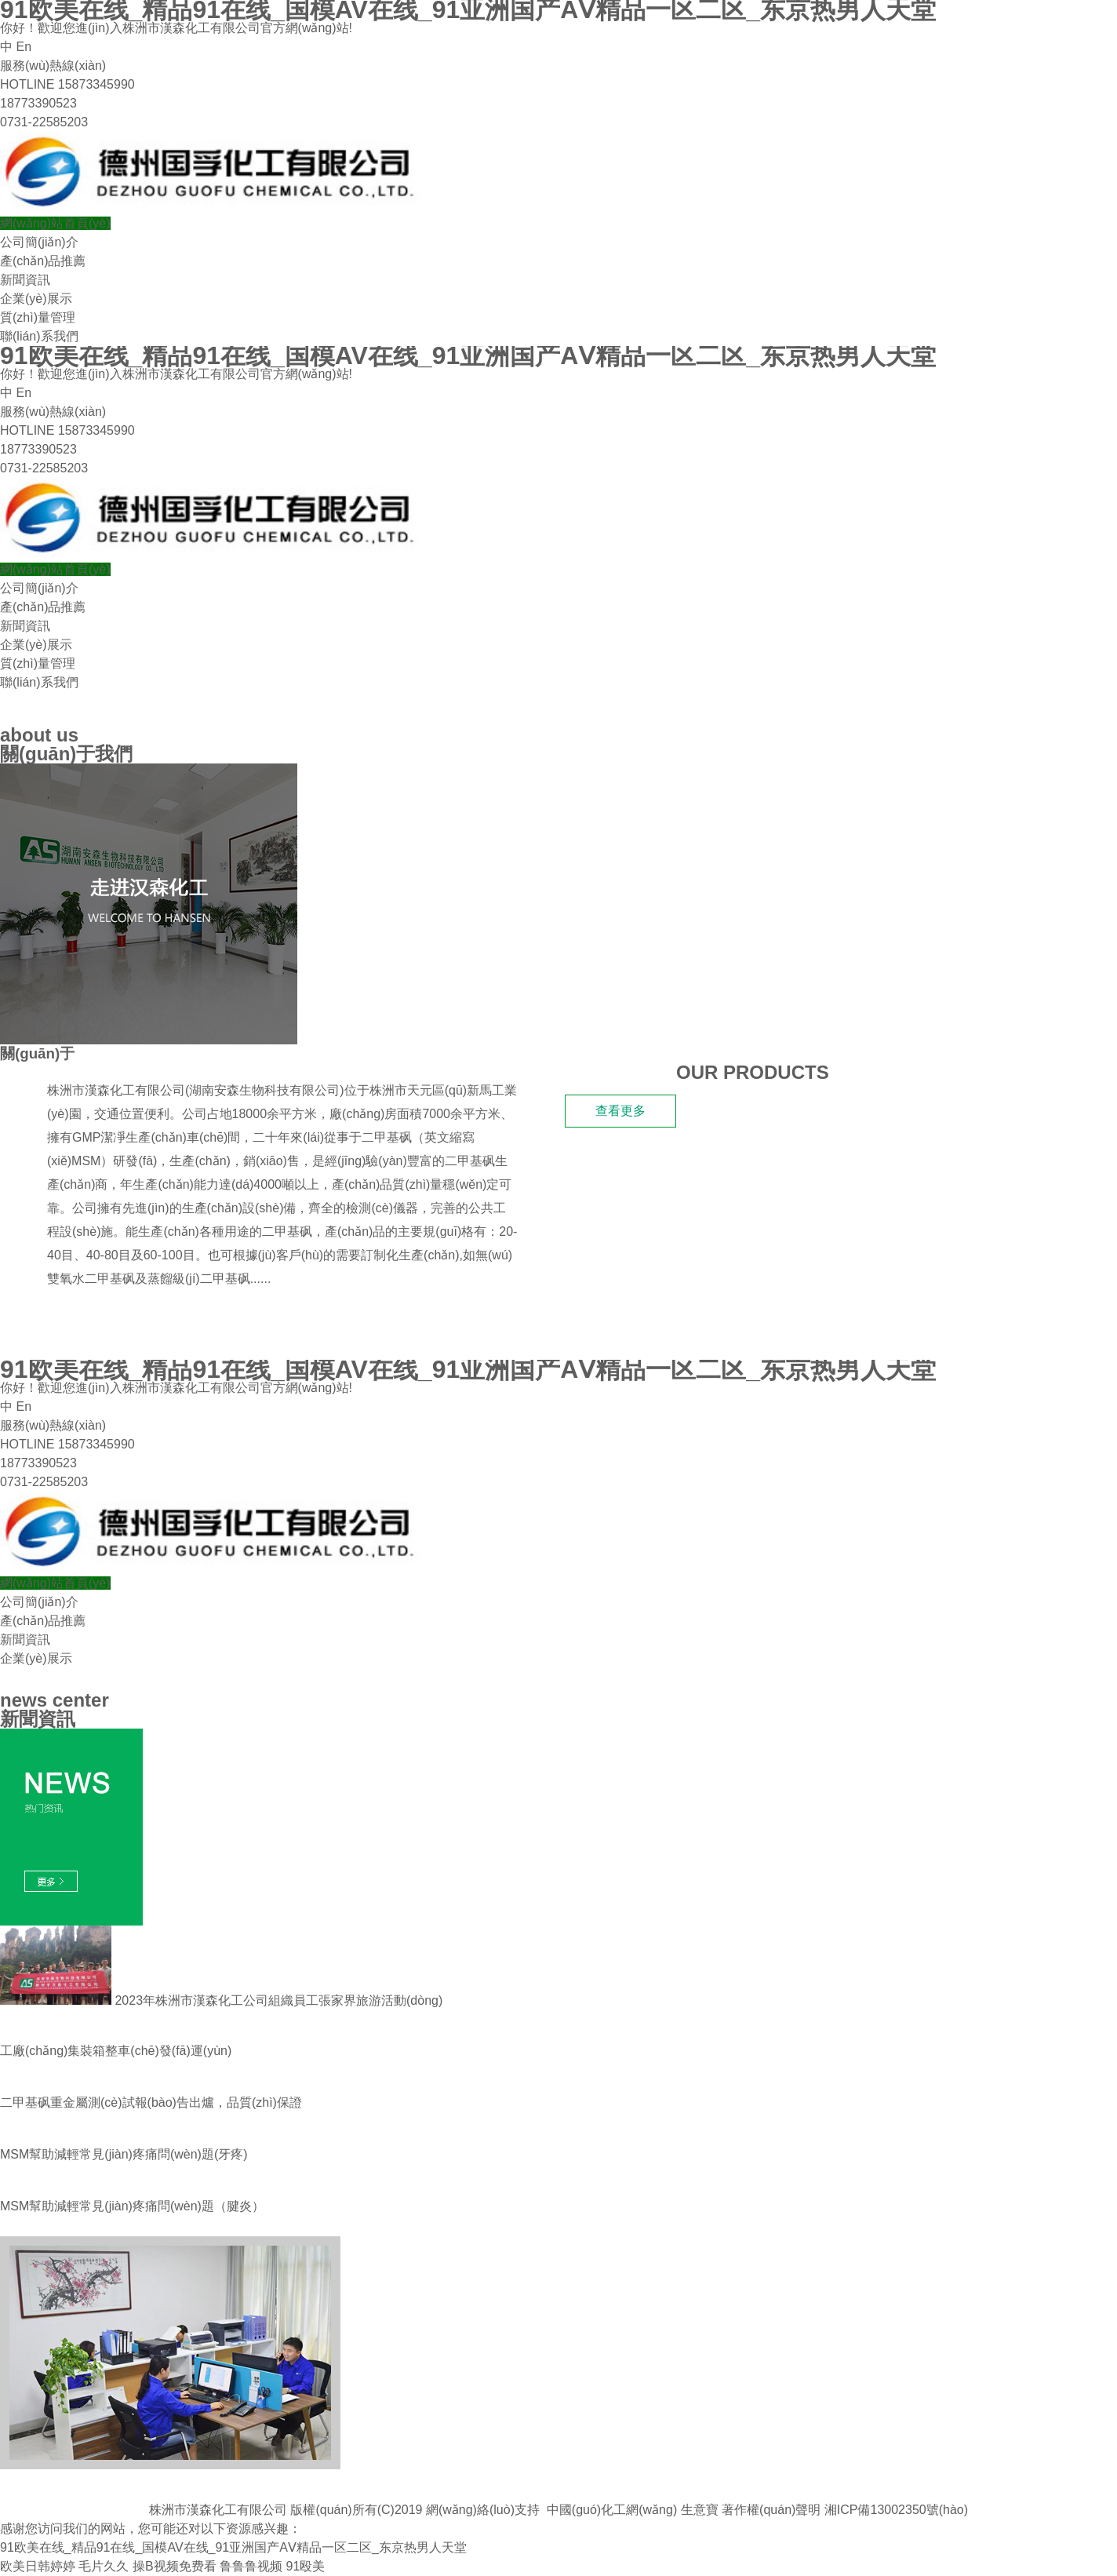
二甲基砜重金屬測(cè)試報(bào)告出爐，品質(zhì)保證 (151, 2102)
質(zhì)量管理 (37, 317)
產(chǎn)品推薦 (43, 261)
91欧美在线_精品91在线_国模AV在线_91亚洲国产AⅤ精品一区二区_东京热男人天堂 (233, 2547)
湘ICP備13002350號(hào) (896, 2509)
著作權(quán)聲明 (771, 2509)
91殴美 (305, 2566)
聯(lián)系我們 (39, 336)
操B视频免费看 (174, 2566)
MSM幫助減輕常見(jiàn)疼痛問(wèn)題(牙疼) (124, 2154)
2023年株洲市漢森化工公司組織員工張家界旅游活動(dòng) (221, 2000)
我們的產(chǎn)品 (75, 1323)
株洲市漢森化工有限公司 (116, 1090)
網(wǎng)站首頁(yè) (55, 223)
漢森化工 (104, 1053)
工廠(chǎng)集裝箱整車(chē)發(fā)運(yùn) (115, 2050)
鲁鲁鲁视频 (251, 2566)
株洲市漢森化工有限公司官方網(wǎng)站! (237, 28)
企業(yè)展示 (36, 298)
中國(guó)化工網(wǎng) (612, 2509)
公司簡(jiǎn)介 (39, 242)
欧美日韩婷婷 (37, 2566)
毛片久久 (103, 2566)
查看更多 (620, 1110)
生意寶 (700, 2509)
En (23, 46)
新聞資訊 (25, 279)
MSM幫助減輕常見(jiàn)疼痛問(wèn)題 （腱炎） (132, 2206)
